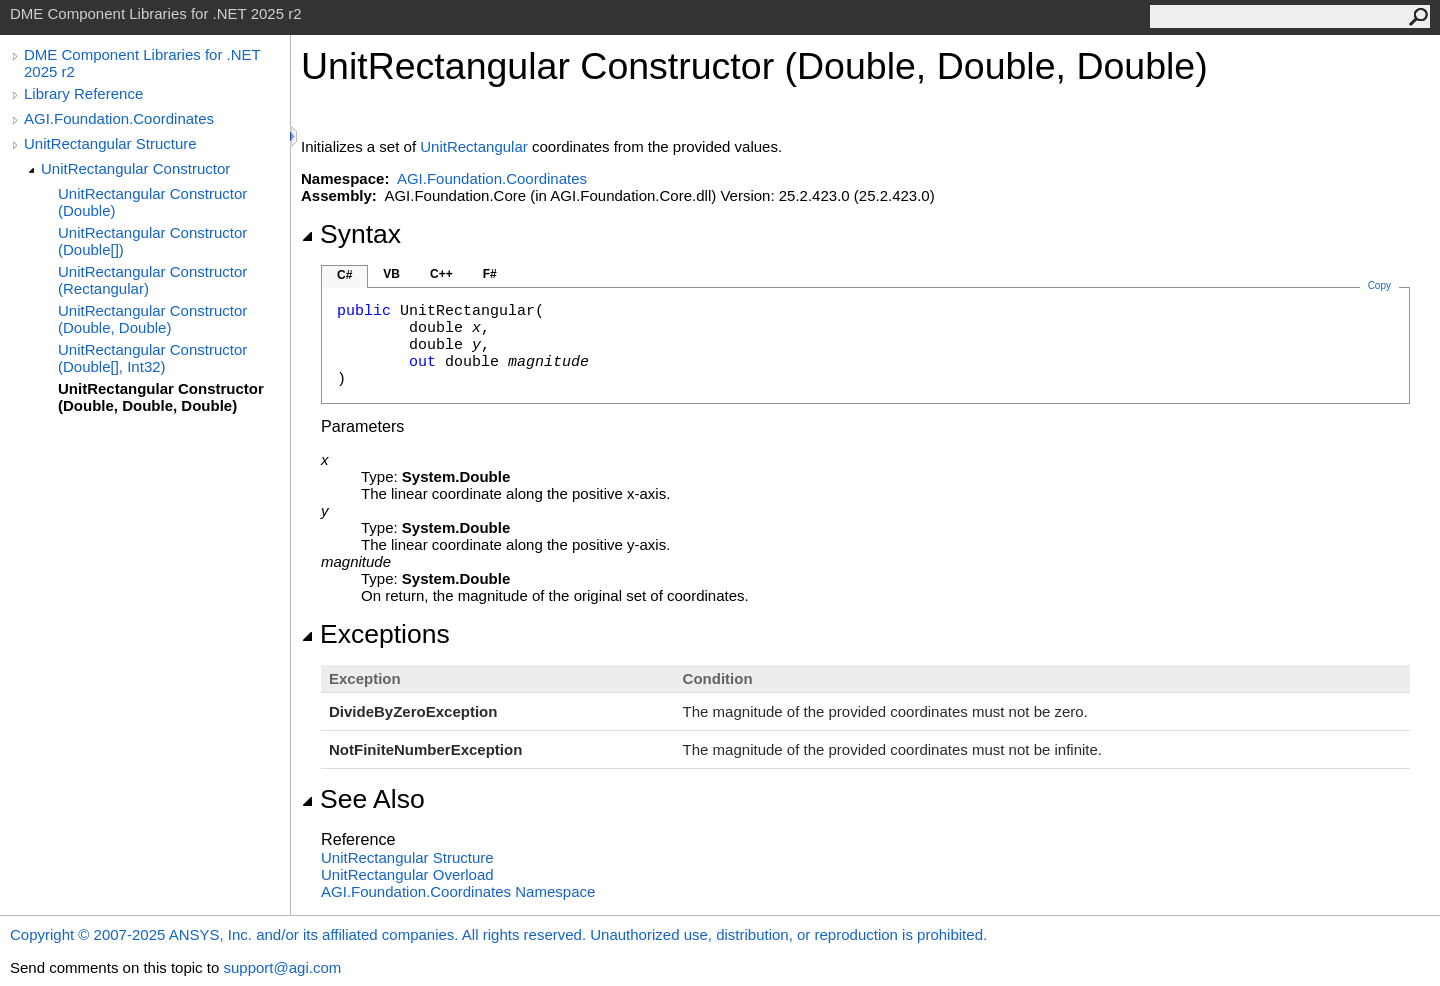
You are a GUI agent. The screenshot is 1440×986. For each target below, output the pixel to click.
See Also (363, 799)
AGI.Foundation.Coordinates (119, 118)
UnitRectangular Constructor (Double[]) (152, 241)
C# (344, 275)
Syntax (351, 234)
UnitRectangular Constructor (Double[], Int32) (152, 358)
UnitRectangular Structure (110, 143)
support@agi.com (282, 967)
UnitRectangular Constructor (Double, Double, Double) (161, 397)
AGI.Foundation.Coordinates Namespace (458, 891)
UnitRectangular (474, 146)
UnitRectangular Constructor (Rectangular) (152, 280)
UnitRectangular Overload (407, 874)
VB (391, 274)
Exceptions (375, 634)
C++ (441, 274)
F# (490, 274)
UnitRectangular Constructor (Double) (152, 202)
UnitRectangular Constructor (135, 168)
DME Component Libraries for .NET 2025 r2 (142, 63)
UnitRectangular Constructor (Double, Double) (152, 319)
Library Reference (83, 93)
